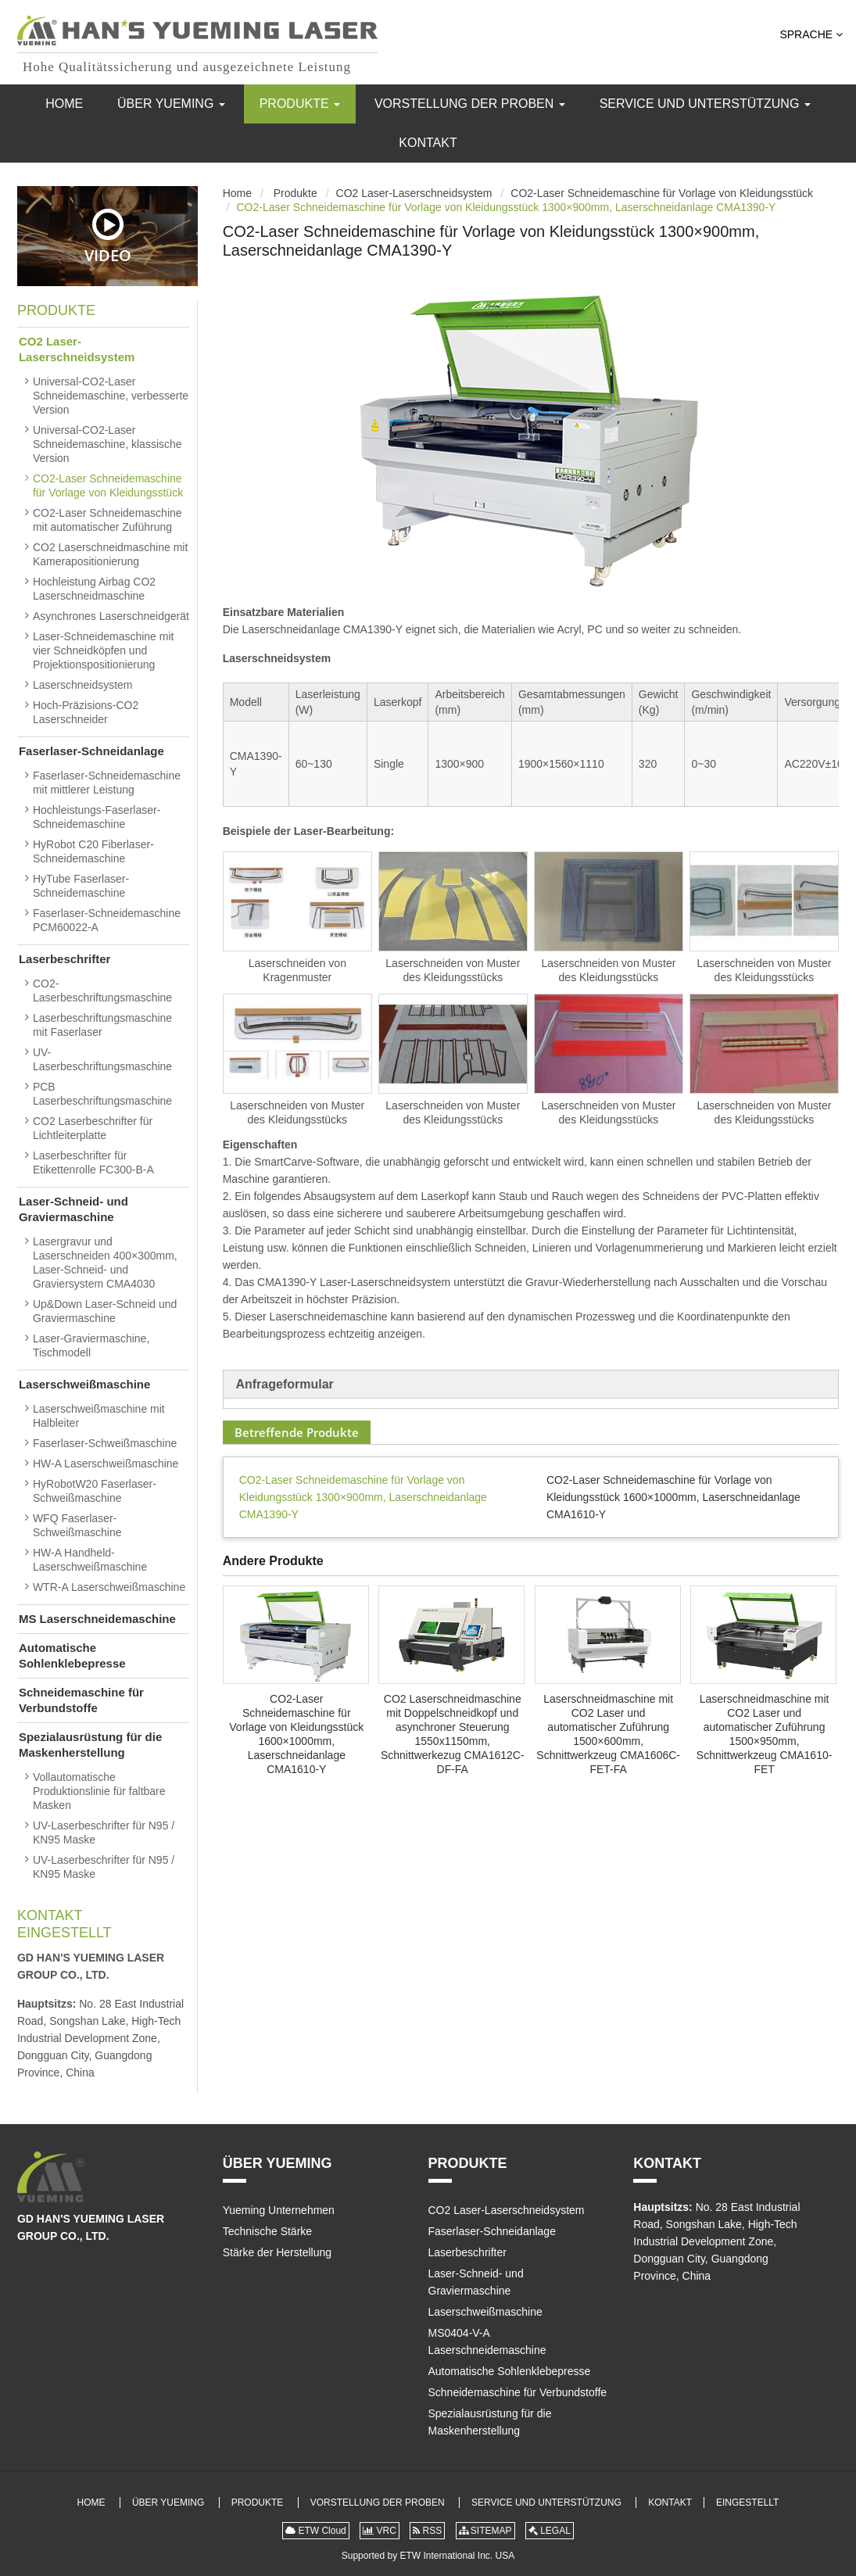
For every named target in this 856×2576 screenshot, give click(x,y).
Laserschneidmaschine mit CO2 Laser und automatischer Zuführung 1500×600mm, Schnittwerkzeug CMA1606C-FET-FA (608, 1734)
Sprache (811, 34)
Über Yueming (171, 103)
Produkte (300, 103)
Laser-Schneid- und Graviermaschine (73, 1209)
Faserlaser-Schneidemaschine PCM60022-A (107, 920)
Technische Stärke (267, 2231)
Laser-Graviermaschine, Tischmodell (91, 1345)
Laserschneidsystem (83, 685)
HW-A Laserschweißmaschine (105, 1463)
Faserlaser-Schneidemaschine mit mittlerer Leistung (107, 782)
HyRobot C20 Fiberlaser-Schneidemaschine (93, 851)
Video (107, 236)
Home (64, 103)
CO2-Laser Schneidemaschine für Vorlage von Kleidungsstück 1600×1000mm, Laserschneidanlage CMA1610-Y (673, 1497)
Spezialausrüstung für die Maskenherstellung (90, 1744)
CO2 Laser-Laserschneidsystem (414, 193)
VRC (379, 2530)
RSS (427, 2530)
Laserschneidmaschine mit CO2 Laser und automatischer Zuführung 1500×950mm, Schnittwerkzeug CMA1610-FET (765, 1734)
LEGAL (549, 2530)
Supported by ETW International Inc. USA (428, 2555)
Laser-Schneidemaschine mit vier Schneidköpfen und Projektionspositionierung (103, 650)
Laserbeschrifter (65, 959)
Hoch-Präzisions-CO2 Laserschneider (85, 712)
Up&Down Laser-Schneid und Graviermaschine (105, 1311)
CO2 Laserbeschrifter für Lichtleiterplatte (92, 1128)
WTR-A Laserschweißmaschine (109, 1587)
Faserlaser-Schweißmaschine (105, 1443)
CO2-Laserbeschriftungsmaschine (102, 990)
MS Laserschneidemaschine (97, 1618)
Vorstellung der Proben (469, 103)
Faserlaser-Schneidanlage (91, 751)
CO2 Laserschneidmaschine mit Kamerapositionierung (110, 554)
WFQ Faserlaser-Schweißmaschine (77, 1525)
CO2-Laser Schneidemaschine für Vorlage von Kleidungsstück (661, 193)
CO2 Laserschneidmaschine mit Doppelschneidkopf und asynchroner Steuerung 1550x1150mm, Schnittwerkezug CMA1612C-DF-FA (453, 1734)
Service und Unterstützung (705, 103)
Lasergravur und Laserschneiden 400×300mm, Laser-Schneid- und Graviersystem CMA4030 (105, 1262)
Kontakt (428, 142)
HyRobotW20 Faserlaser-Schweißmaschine (94, 1491)
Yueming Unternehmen (279, 2210)
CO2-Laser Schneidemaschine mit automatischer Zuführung (107, 520)
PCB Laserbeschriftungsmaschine (102, 1093)
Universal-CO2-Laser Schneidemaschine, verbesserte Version (110, 395)
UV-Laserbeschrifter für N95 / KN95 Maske (103, 1832)
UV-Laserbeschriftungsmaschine (102, 1059)
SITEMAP (485, 2530)
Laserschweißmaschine (84, 1384)
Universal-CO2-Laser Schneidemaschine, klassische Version (107, 444)
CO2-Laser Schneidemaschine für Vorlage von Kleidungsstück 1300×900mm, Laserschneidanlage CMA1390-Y (363, 1497)
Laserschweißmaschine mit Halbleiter (99, 1416)
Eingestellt (64, 1932)
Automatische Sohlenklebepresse (72, 1655)
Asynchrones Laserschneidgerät (111, 616)
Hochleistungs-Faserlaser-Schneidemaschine (96, 817)
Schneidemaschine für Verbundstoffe (81, 1700)
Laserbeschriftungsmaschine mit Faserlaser (102, 1025)
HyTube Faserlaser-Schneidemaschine (81, 885)
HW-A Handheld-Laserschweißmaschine (90, 1559)
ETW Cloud (315, 2530)
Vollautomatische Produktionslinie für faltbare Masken (99, 1791)
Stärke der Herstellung (277, 2252)
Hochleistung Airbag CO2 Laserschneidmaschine (94, 588)
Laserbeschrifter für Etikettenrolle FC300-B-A (93, 1162)
